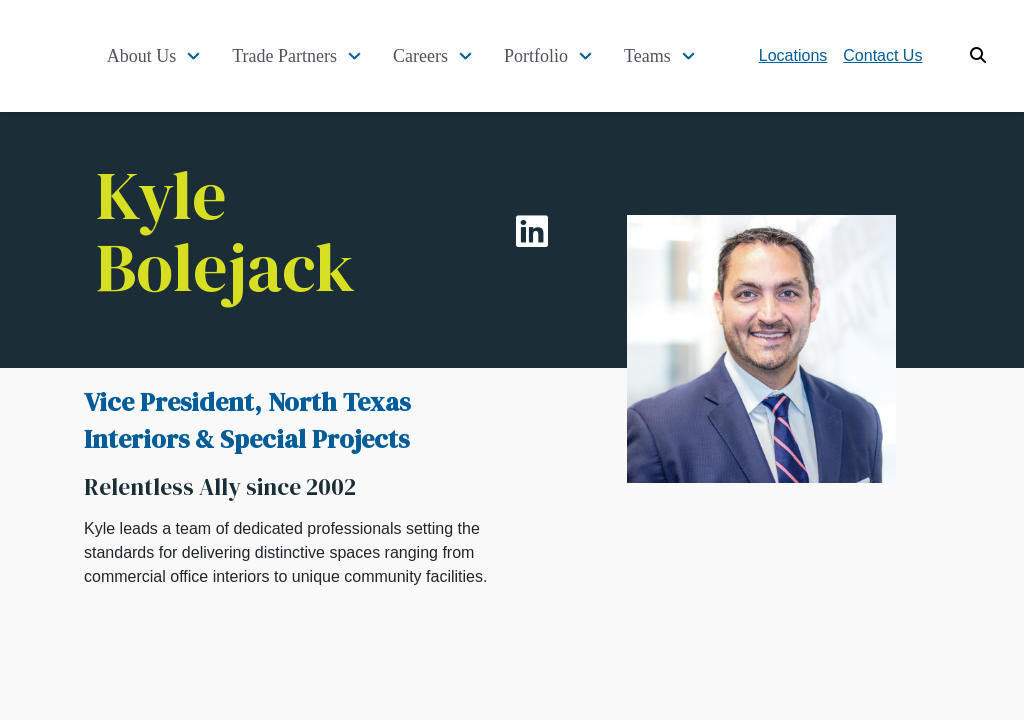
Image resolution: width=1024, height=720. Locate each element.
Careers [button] (443, 56)
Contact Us (905, 55)
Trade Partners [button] (307, 56)
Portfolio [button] (559, 56)
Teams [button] (670, 56)
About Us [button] (164, 56)
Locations (816, 55)
